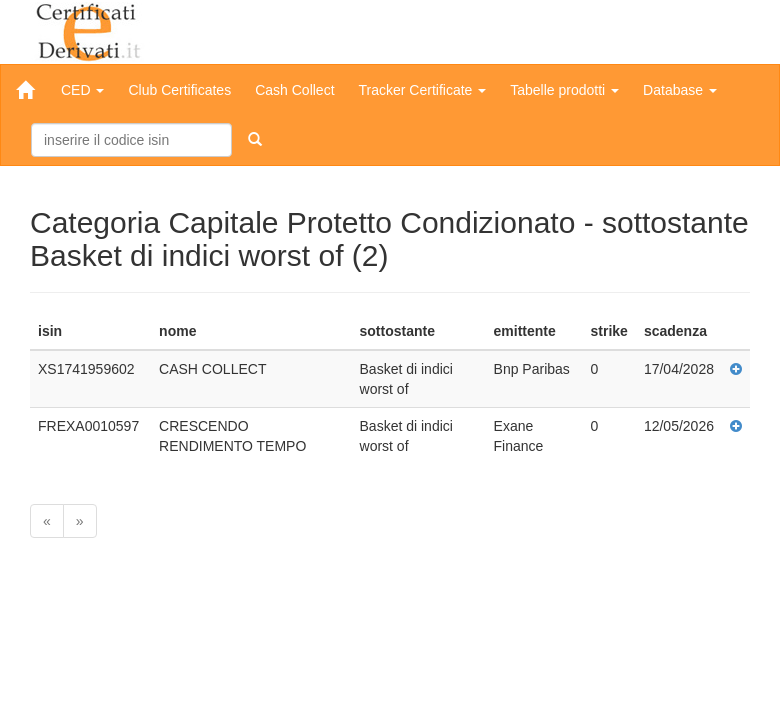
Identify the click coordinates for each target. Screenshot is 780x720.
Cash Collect (294, 90)
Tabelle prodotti (564, 90)
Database (680, 90)
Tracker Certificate (423, 90)
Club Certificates (179, 90)
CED (82, 90)
